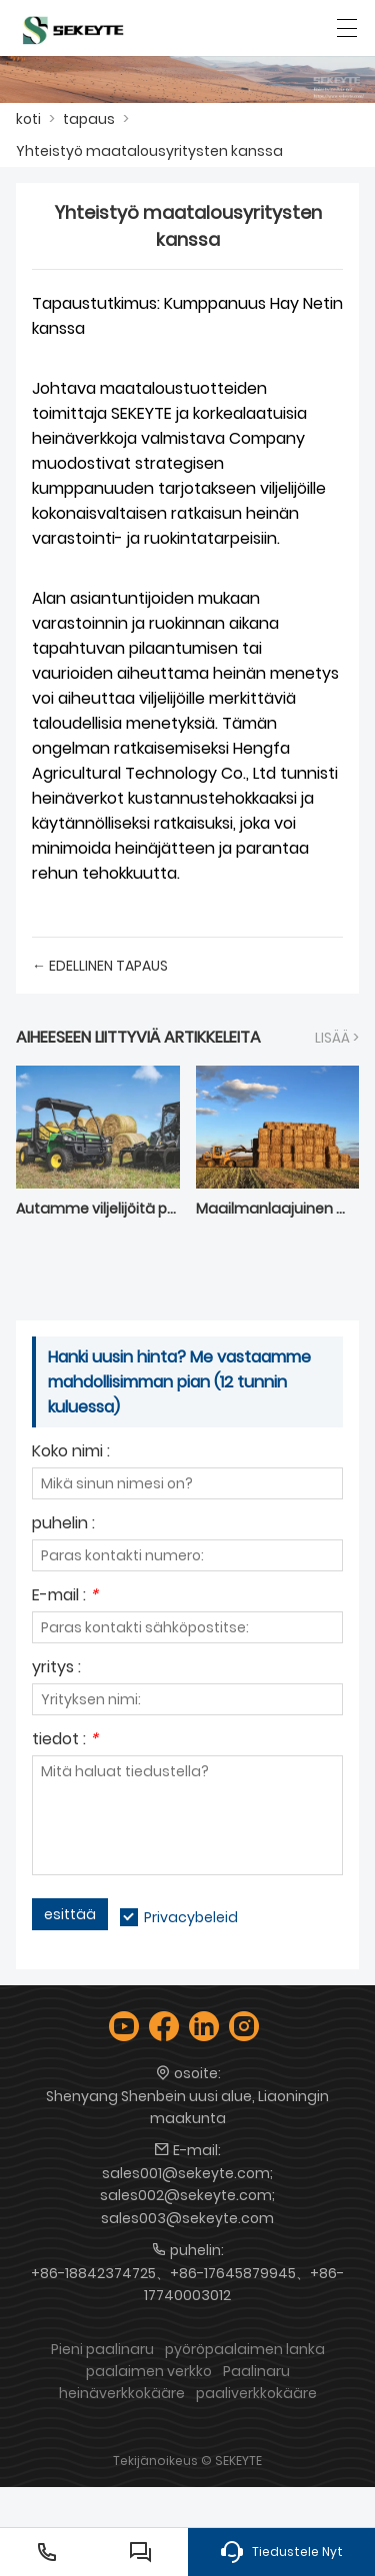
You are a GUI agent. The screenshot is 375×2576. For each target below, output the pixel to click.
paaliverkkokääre (256, 2393)
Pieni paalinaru (102, 2349)
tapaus (89, 119)
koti (28, 119)
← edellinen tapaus (100, 966)
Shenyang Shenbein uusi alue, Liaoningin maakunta (187, 2107)
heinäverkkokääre (122, 2393)
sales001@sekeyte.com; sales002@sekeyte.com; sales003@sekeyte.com (187, 2195)
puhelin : (63, 1524)
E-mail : (65, 1596)
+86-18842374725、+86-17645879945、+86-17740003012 (187, 2284)
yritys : (56, 1668)
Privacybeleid (191, 1917)
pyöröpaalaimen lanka (245, 2349)
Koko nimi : (71, 1452)
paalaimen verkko (149, 2371)
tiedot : (65, 1740)
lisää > (337, 1038)
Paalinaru (256, 2371)
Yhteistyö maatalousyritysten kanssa (149, 151)
